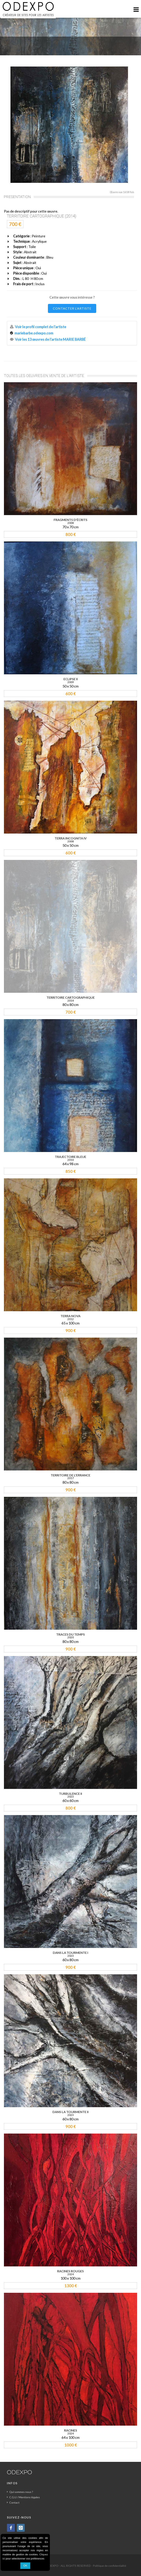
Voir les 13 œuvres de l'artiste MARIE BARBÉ (50, 339)
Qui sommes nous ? (21, 2492)
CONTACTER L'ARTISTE (72, 308)
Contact (14, 2502)
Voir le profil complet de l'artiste (40, 327)
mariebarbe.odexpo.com (34, 333)
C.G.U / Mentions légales (24, 2497)
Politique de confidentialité (109, 2565)
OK (25, 2565)
